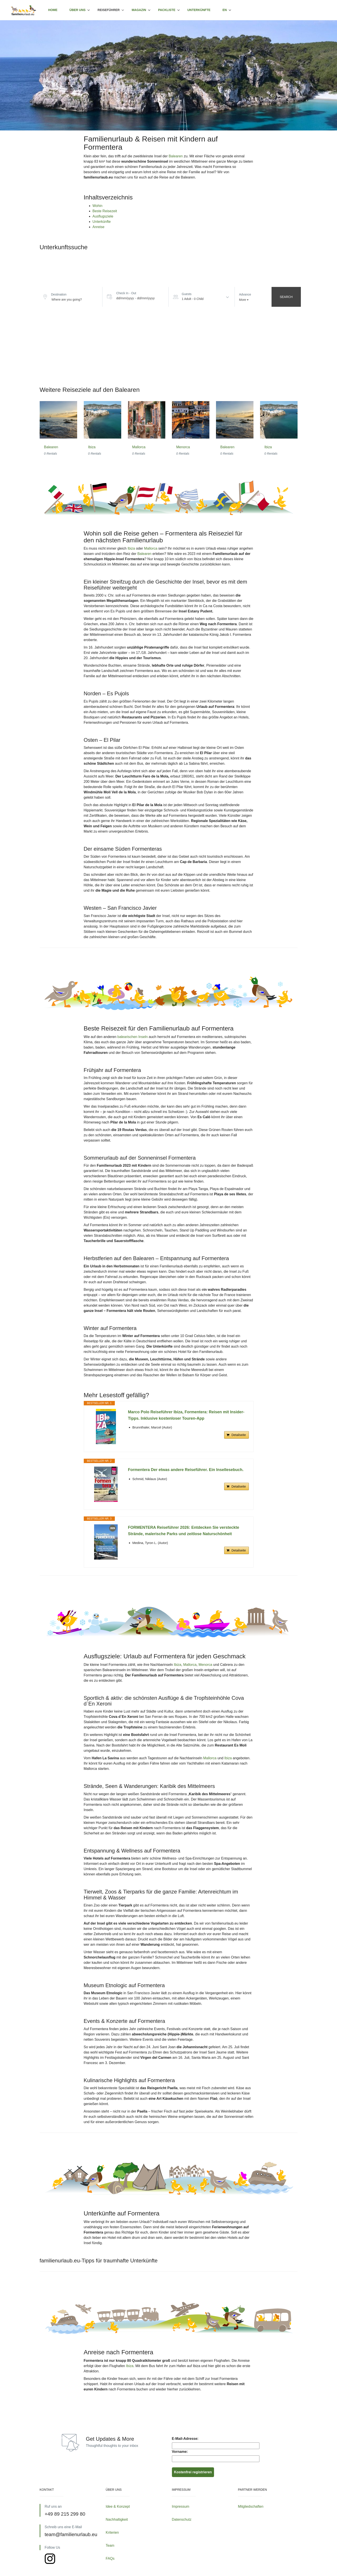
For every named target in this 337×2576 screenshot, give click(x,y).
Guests (187, 294)
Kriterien (112, 2532)
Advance (245, 294)
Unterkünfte (198, 10)
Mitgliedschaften (251, 2506)
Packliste (166, 10)
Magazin (139, 10)
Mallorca (138, 447)
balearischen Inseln (132, 1037)
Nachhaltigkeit (117, 2519)
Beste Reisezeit (105, 211)
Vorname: (180, 2451)
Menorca (183, 447)
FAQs (110, 2558)
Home (53, 10)
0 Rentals (50, 453)
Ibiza (92, 447)
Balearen (176, 156)
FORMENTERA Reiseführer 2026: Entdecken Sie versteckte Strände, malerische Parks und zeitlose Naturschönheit (183, 1530)
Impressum (180, 2506)
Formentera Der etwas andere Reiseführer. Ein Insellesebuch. (186, 1469)
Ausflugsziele (103, 216)
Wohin (97, 206)
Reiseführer (109, 10)
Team (110, 2545)
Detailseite (238, 1435)
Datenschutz (182, 2519)
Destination (59, 294)
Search (286, 297)
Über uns (77, 10)
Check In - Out (126, 293)
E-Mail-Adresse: (185, 2438)
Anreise (98, 227)
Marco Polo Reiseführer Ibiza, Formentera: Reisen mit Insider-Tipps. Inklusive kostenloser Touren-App (186, 1415)
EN (224, 10)
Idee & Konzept (118, 2506)
